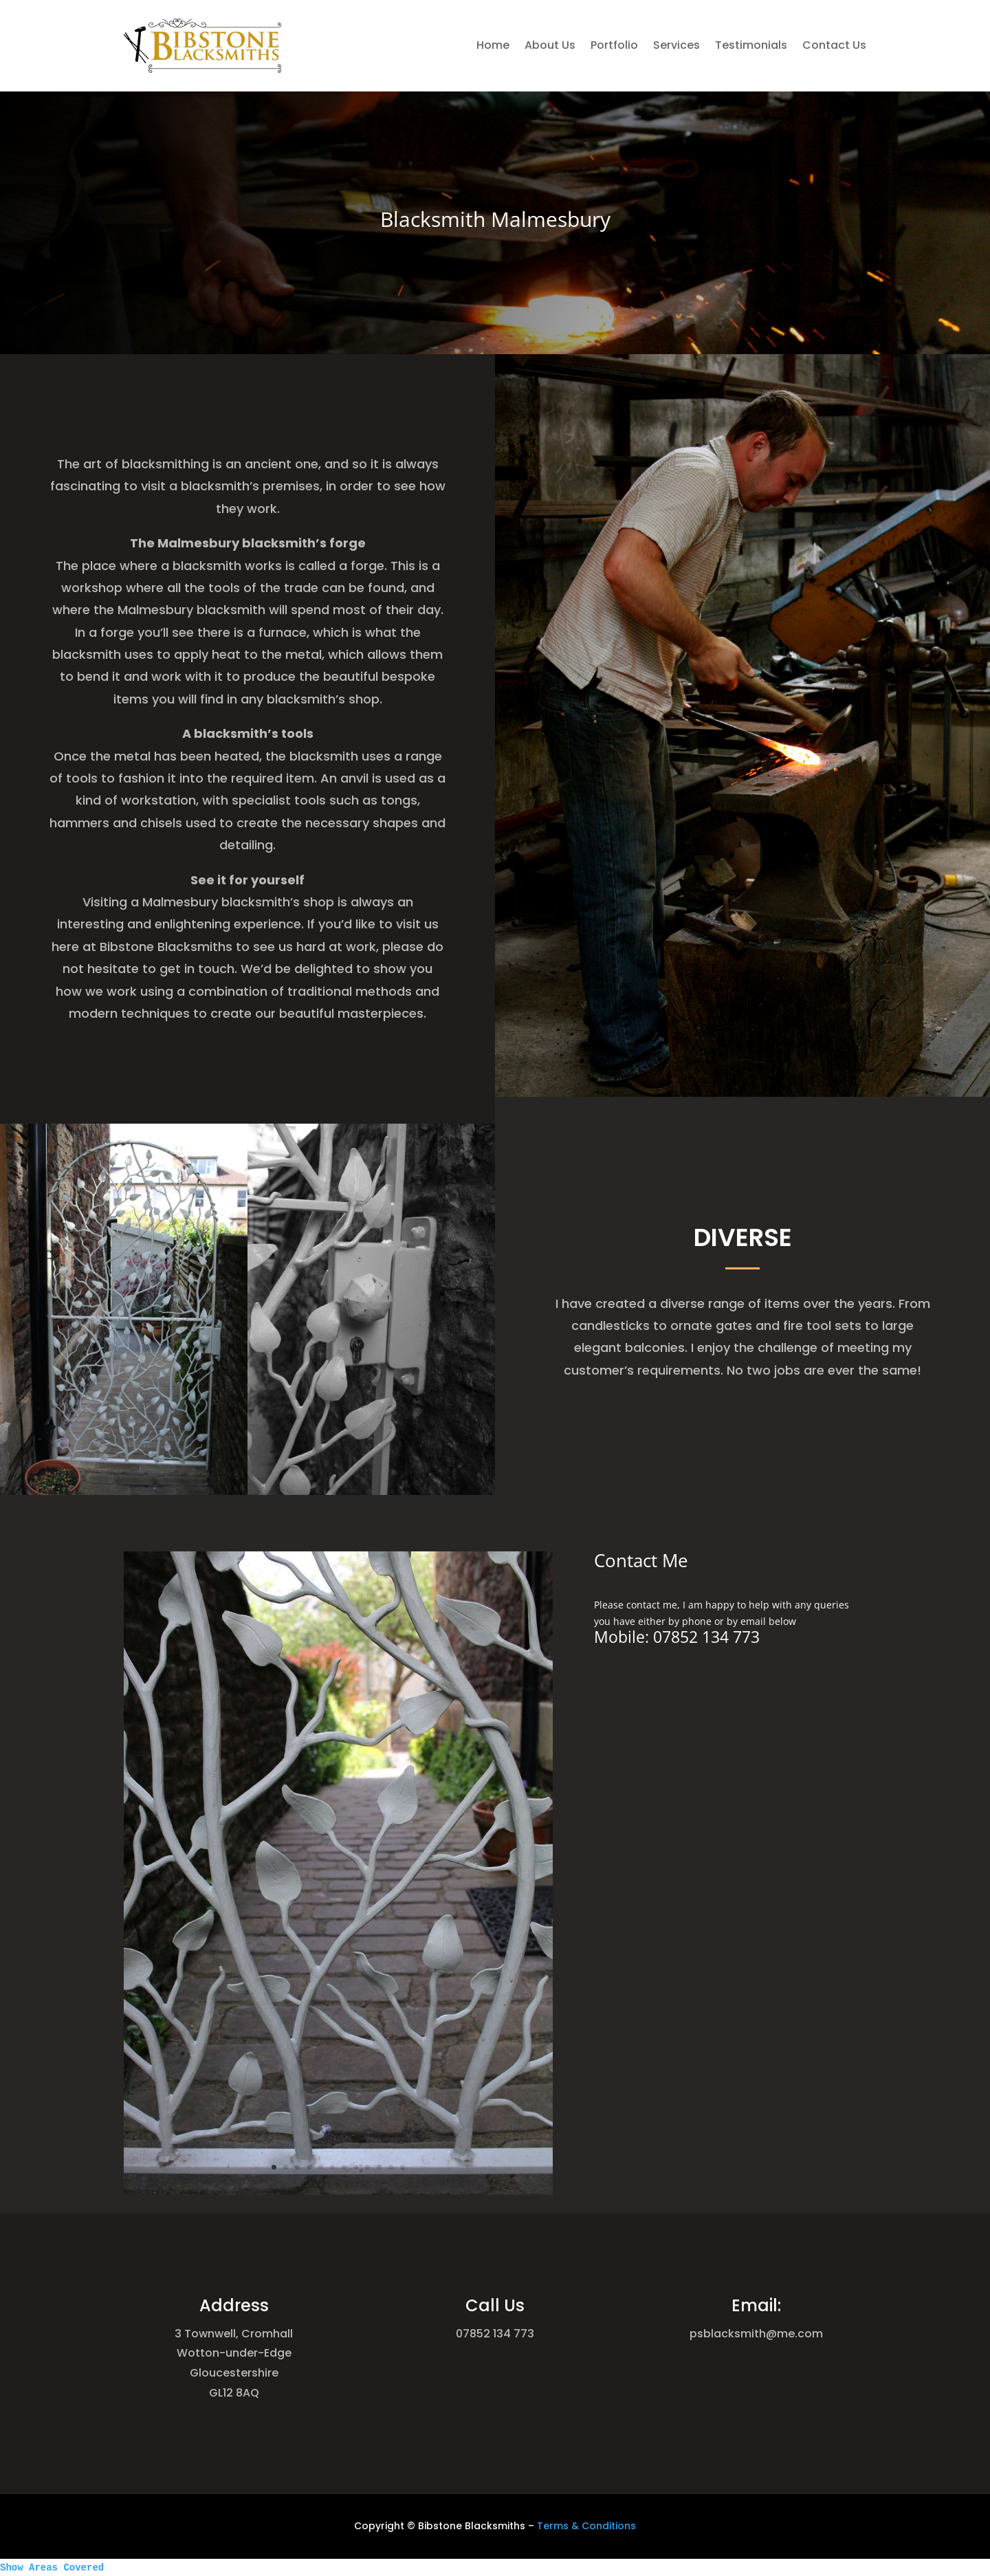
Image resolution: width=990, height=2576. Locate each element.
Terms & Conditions (586, 2526)
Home (492, 45)
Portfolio (614, 45)
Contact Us (834, 45)
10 (359, 2024)
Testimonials (751, 45)
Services (676, 45)
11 (365, 2024)
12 (371, 2024)
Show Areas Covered (52, 2567)
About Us (550, 45)
